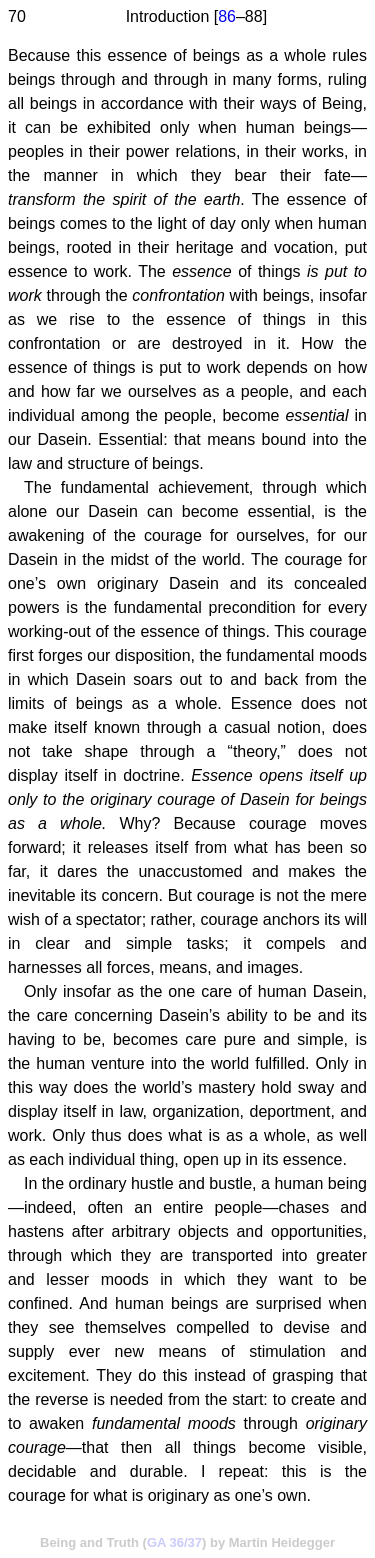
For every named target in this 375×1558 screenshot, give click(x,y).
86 (227, 16)
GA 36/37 (174, 1542)
